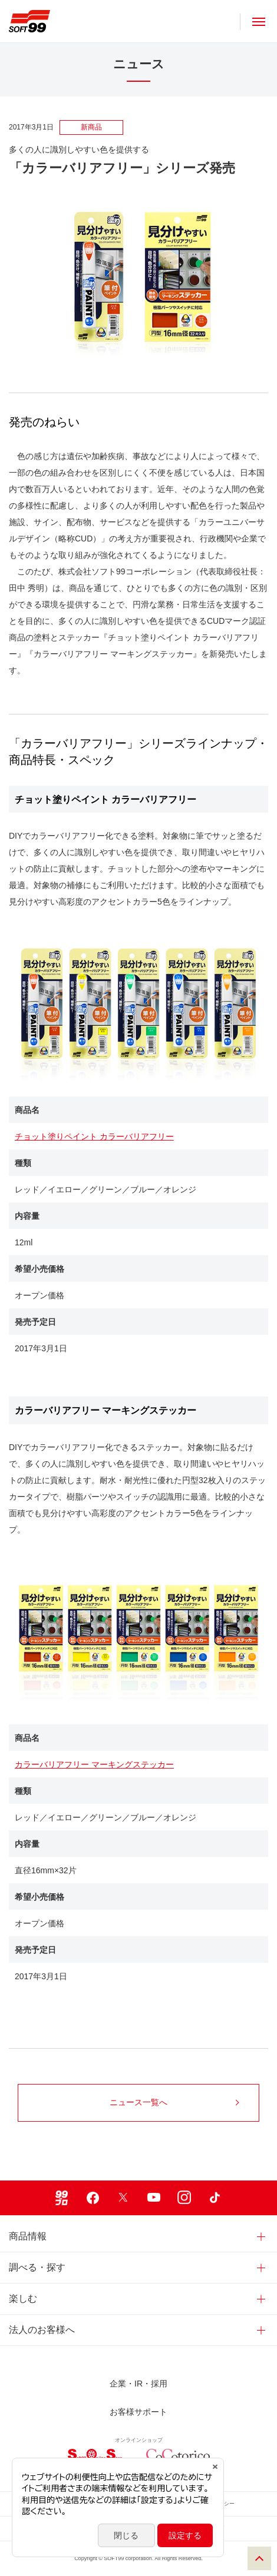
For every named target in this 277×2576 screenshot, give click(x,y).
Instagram (184, 2198)
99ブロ (62, 2198)
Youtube (153, 2198)
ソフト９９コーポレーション (29, 21)
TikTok (215, 2198)
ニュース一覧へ (174, 2102)
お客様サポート (138, 2412)
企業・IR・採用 (138, 2383)
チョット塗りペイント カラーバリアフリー (94, 1136)
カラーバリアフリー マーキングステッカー (94, 1764)
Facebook (92, 2198)
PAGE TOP (259, 2558)
